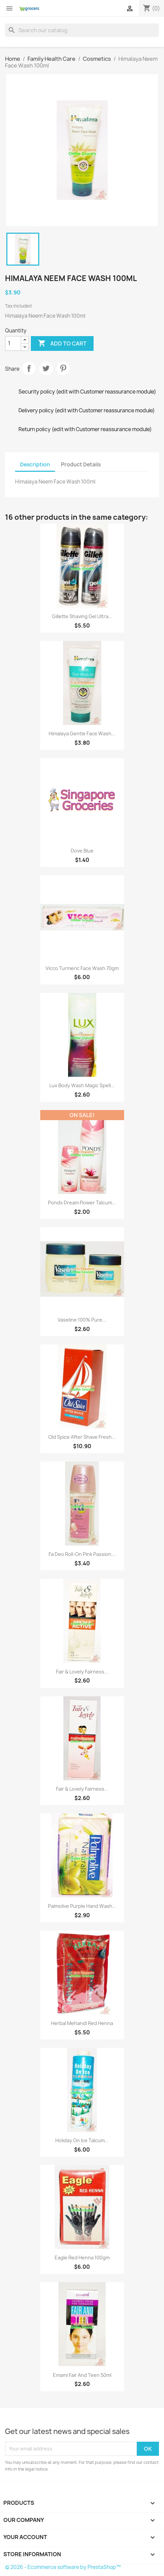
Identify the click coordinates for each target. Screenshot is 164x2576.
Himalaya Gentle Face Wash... (82, 733)
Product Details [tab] (81, 464)
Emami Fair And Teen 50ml (82, 2375)
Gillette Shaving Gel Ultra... (82, 616)
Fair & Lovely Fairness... (82, 1671)
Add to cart (62, 343)
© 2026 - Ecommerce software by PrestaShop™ (63, 2567)
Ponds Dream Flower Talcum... (82, 1202)
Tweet (46, 368)
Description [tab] (35, 464)
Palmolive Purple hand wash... (82, 1906)
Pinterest (63, 368)
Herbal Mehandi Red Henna (82, 2023)
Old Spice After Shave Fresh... (82, 1437)
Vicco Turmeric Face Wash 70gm (82, 968)
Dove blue (82, 850)
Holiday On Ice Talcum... (82, 2140)
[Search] (82, 30)
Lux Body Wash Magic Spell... (82, 1085)
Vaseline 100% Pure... (82, 1320)
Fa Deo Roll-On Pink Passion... (82, 1554)
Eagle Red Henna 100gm (82, 2257)
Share (29, 368)
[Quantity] (13, 343)
